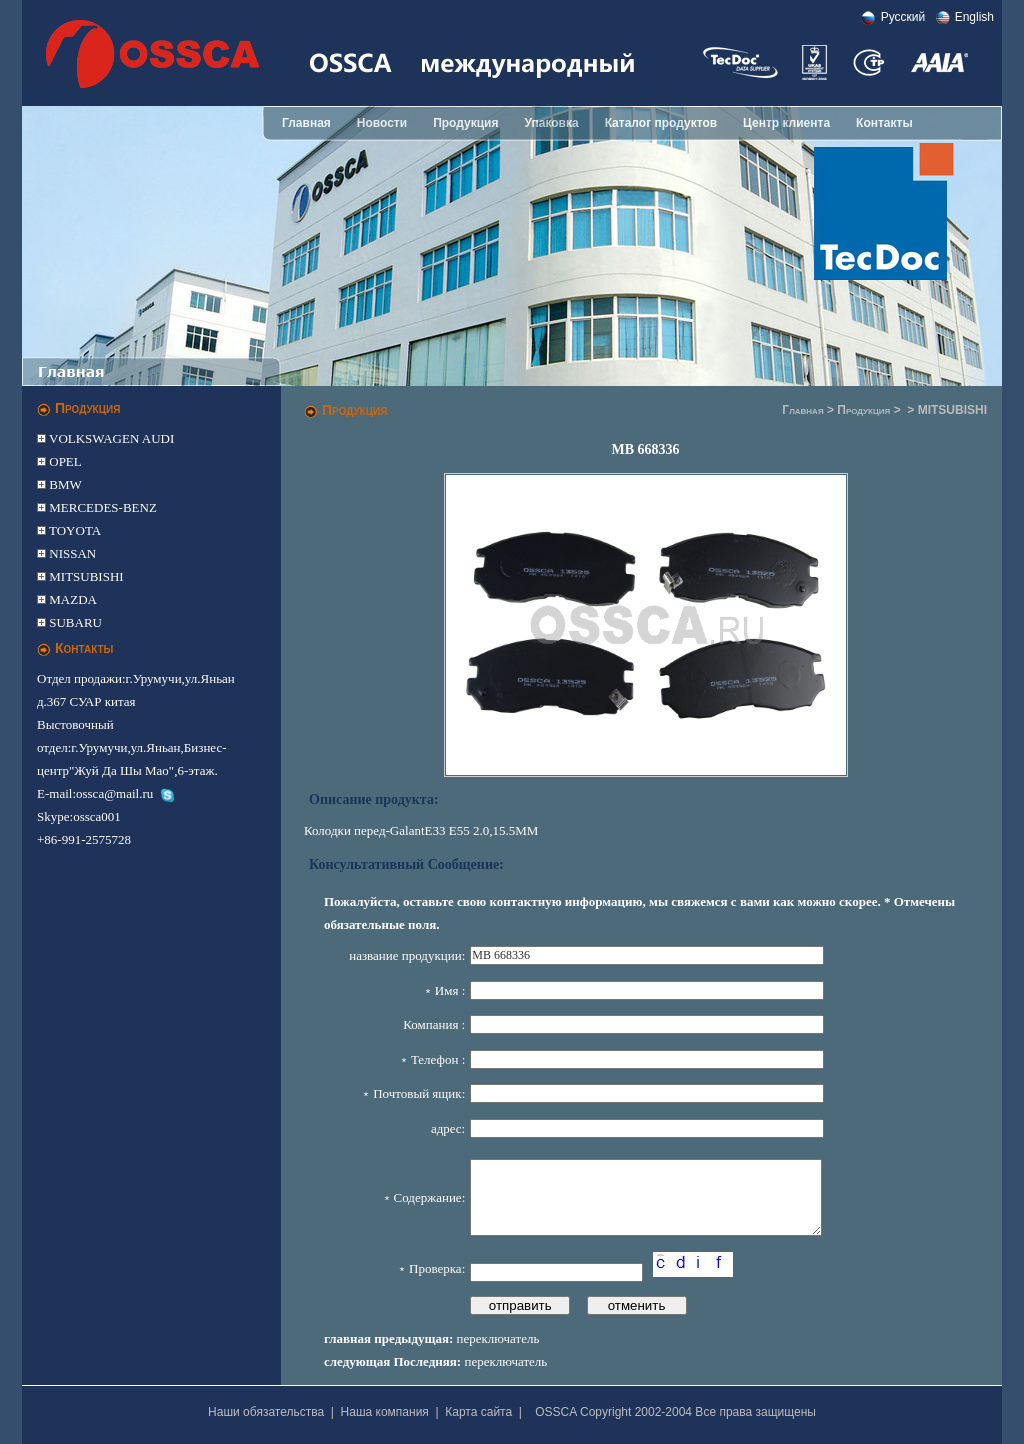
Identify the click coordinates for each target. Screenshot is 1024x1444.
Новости (382, 123)
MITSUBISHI (85, 576)
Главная (306, 123)
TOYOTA (73, 530)
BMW (64, 484)
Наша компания (385, 1412)
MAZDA (71, 599)
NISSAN (71, 553)
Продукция (465, 123)
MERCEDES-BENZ (101, 507)
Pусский (903, 17)
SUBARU (74, 622)
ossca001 (97, 816)
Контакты (884, 123)
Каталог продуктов (661, 123)
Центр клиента (786, 123)
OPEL (64, 461)
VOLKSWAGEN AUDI (110, 438)
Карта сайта (478, 1412)
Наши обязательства (266, 1412)
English (974, 17)
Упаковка (551, 123)
